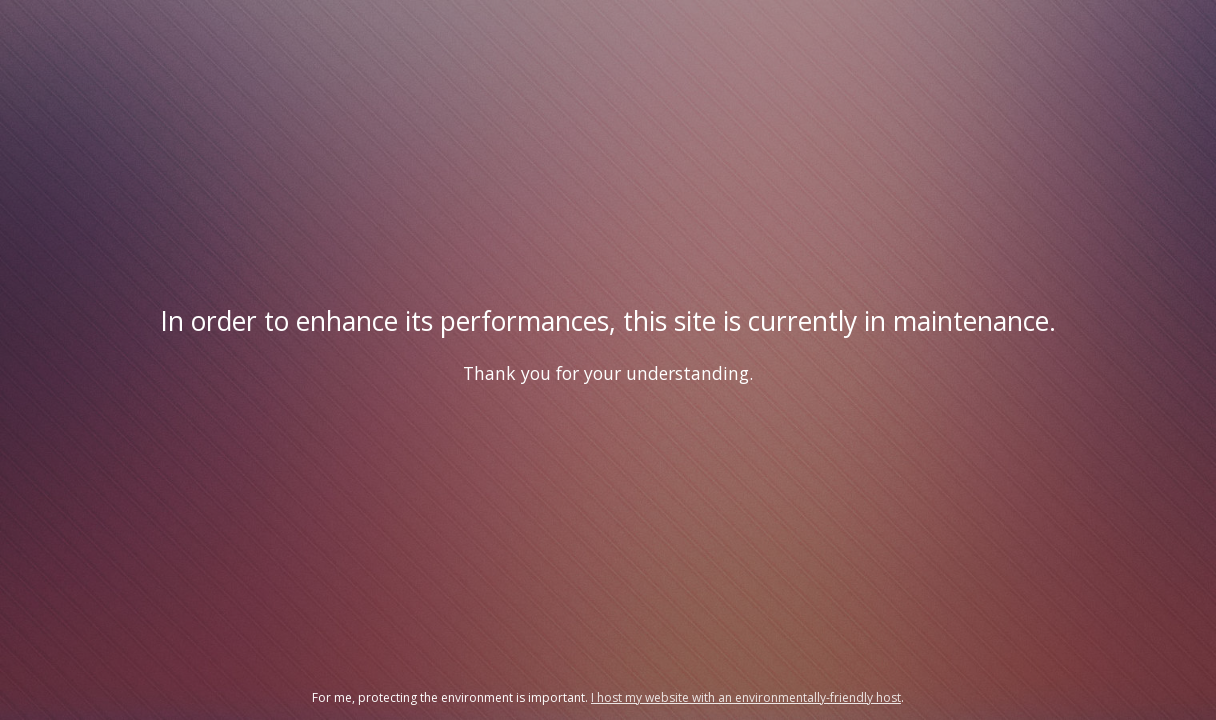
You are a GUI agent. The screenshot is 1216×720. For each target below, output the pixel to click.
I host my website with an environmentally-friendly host (746, 697)
